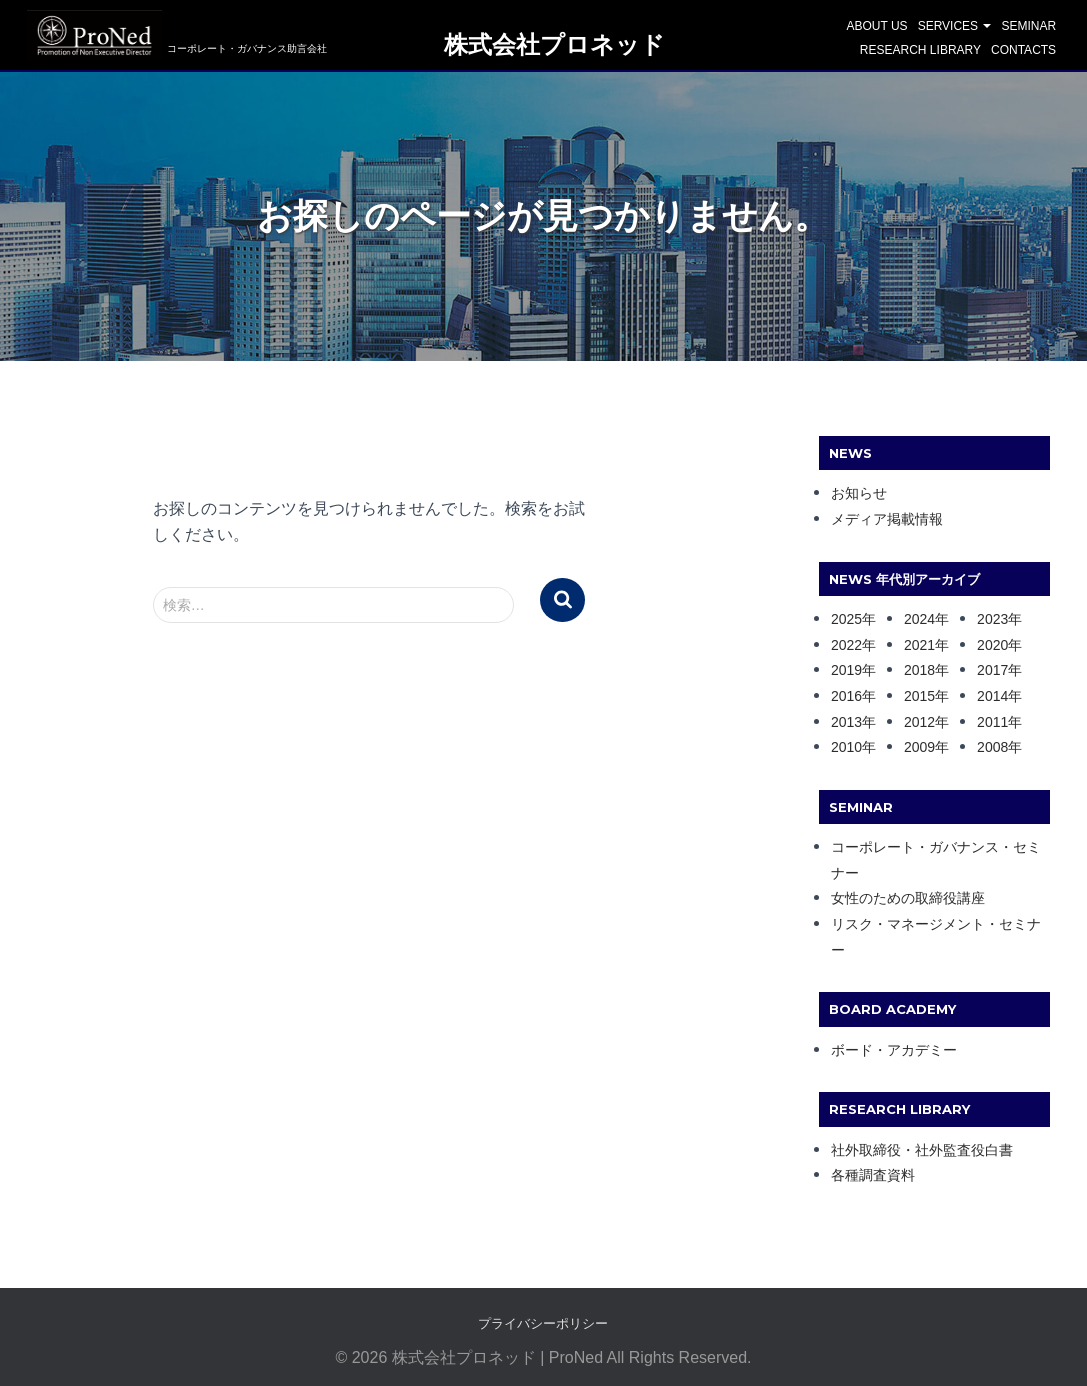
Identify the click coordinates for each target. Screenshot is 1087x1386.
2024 (919, 619)
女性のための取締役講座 (908, 898)
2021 (919, 645)
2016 (846, 696)
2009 (919, 747)
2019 (846, 670)
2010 (846, 747)
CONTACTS (1023, 50)
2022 (846, 645)
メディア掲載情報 (887, 519)
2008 (992, 747)
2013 (846, 722)
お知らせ (859, 493)
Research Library (920, 50)
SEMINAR (1028, 26)
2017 (992, 670)
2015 (919, 696)
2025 (846, 619)
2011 (992, 722)
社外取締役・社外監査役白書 (922, 1150)
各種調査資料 (873, 1175)
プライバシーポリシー (543, 1323)
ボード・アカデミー (894, 1050)
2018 (919, 670)
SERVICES (955, 26)
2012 (919, 722)
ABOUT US (877, 26)
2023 (992, 619)
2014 (992, 696)
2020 (992, 645)
